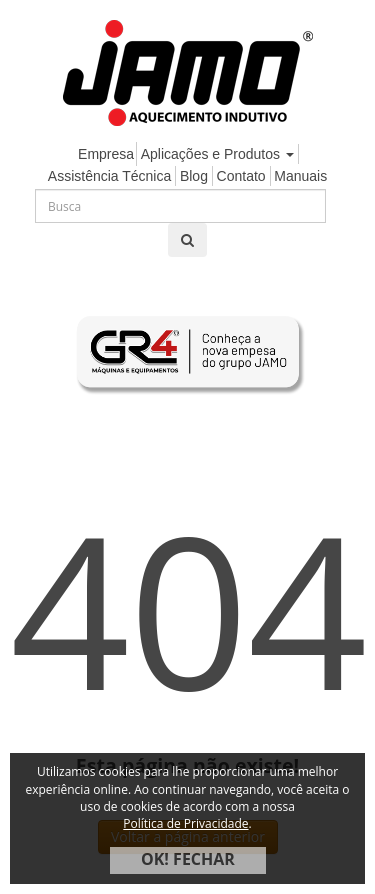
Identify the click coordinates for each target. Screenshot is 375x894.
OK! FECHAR (188, 859)
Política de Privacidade (185, 823)
